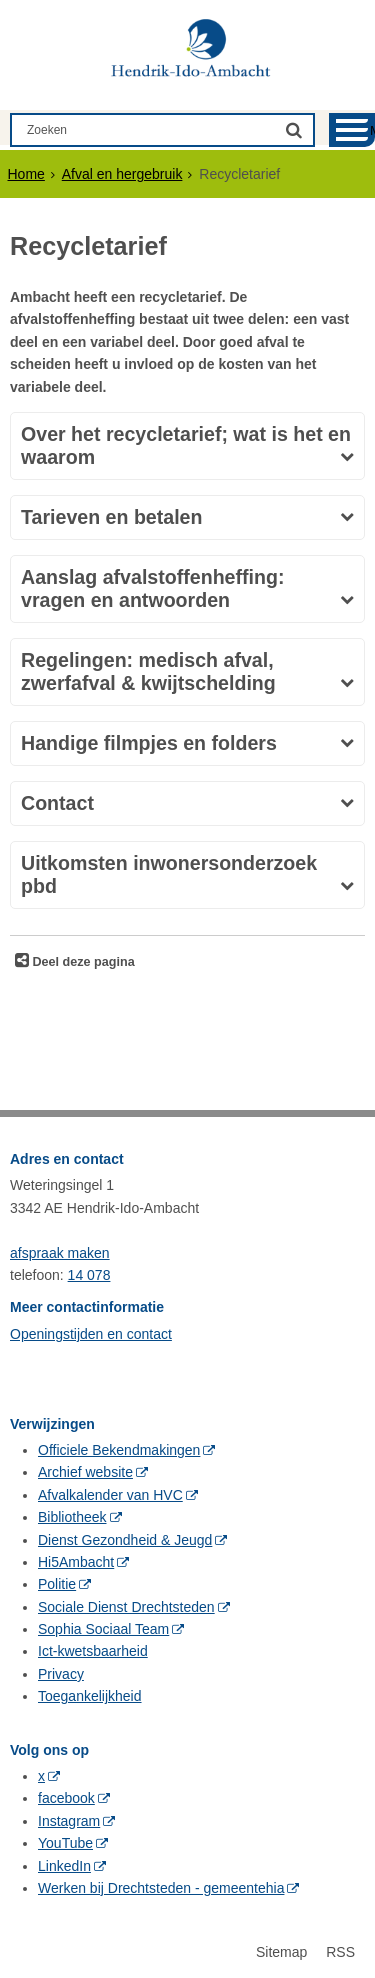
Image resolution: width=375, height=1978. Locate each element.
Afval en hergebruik (122, 174)
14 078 (89, 1275)
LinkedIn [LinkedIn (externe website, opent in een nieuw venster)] (64, 1866)
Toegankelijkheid (90, 1696)
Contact (57, 803)
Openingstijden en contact (91, 1334)
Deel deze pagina (82, 962)
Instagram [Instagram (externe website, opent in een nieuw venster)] (69, 1821)
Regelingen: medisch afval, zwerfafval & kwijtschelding (148, 671)
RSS (340, 1952)
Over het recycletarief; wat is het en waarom (186, 445)
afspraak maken (60, 1253)
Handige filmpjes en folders (149, 743)
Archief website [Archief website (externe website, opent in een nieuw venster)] (85, 1472)
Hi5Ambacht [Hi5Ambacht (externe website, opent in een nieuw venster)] (76, 1562)
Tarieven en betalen (112, 517)
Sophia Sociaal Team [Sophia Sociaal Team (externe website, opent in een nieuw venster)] (103, 1629)
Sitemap (281, 1952)
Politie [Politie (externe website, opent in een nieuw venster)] (57, 1584)
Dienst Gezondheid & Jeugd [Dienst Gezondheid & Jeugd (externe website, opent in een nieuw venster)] (125, 1540)
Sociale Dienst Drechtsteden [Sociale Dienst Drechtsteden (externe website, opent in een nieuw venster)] (126, 1607)
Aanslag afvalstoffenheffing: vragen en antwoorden (152, 588)
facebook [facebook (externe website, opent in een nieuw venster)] (66, 1798)
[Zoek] (294, 129)
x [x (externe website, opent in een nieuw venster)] (41, 1776)
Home (26, 174)
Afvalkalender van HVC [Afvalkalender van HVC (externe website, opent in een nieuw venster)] (110, 1495)
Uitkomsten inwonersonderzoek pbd (169, 874)
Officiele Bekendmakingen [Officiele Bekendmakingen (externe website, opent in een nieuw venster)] (119, 1450)
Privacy (61, 1674)
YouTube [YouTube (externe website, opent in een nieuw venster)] (65, 1843)
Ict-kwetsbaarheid (93, 1651)
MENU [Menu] (372, 130)
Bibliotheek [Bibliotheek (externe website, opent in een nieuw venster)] (72, 1517)
